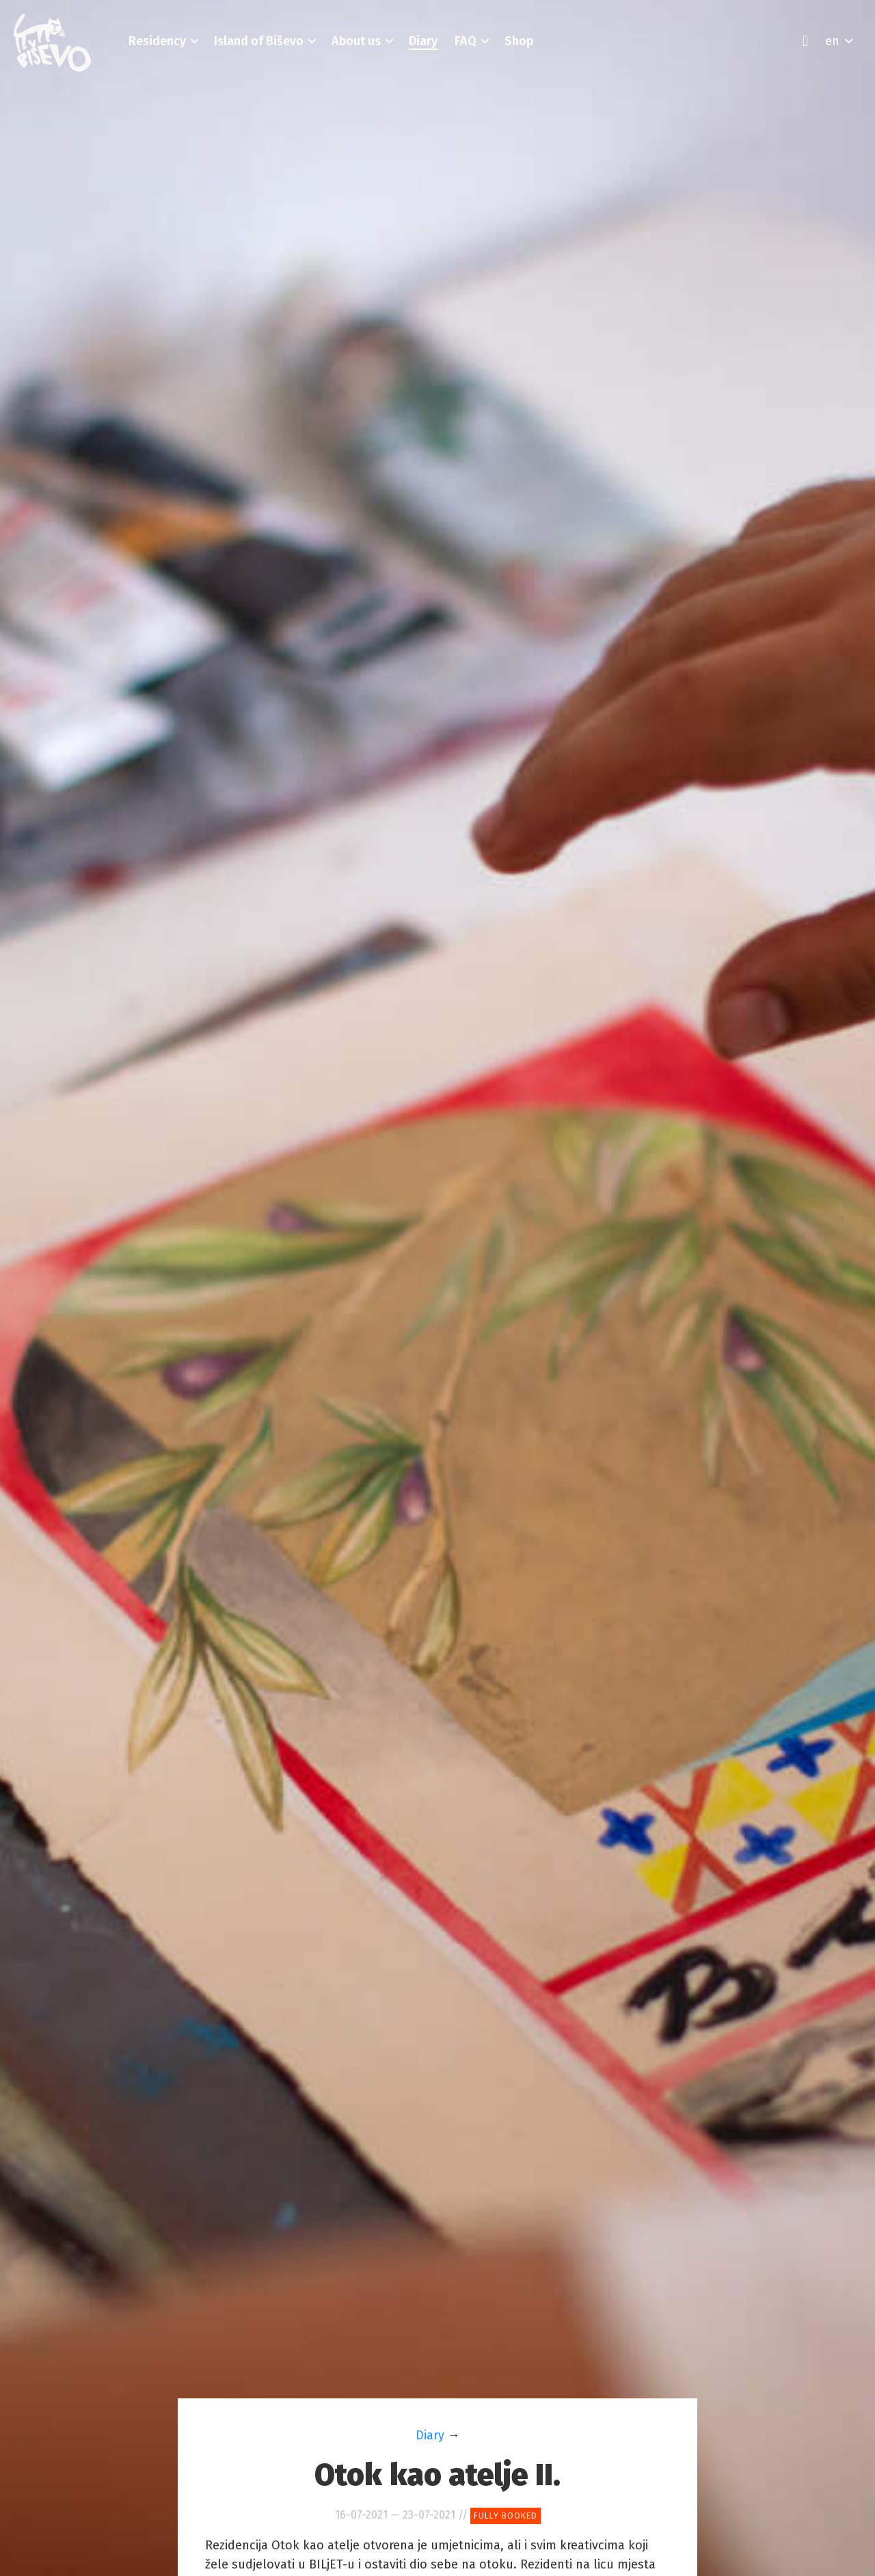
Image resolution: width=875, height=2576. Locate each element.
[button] (157, 41)
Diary (430, 2435)
